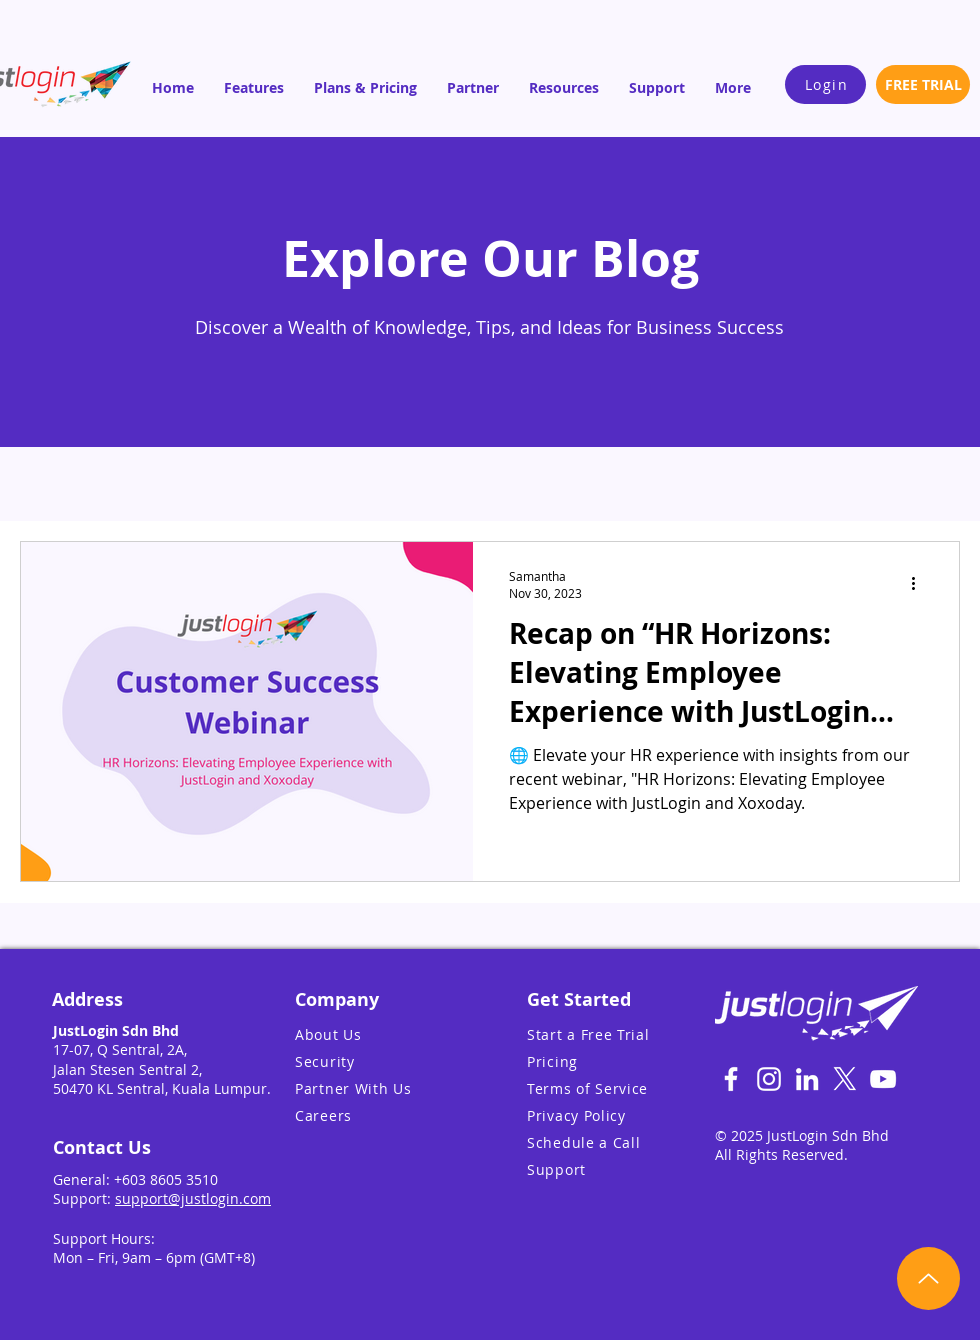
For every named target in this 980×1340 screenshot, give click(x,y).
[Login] (825, 84)
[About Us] (379, 1034)
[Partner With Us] (379, 1088)
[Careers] (379, 1115)
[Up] (928, 1278)
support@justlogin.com (193, 1198)
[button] (254, 88)
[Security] (379, 1061)
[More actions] (920, 584)
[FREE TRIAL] (923, 84)
